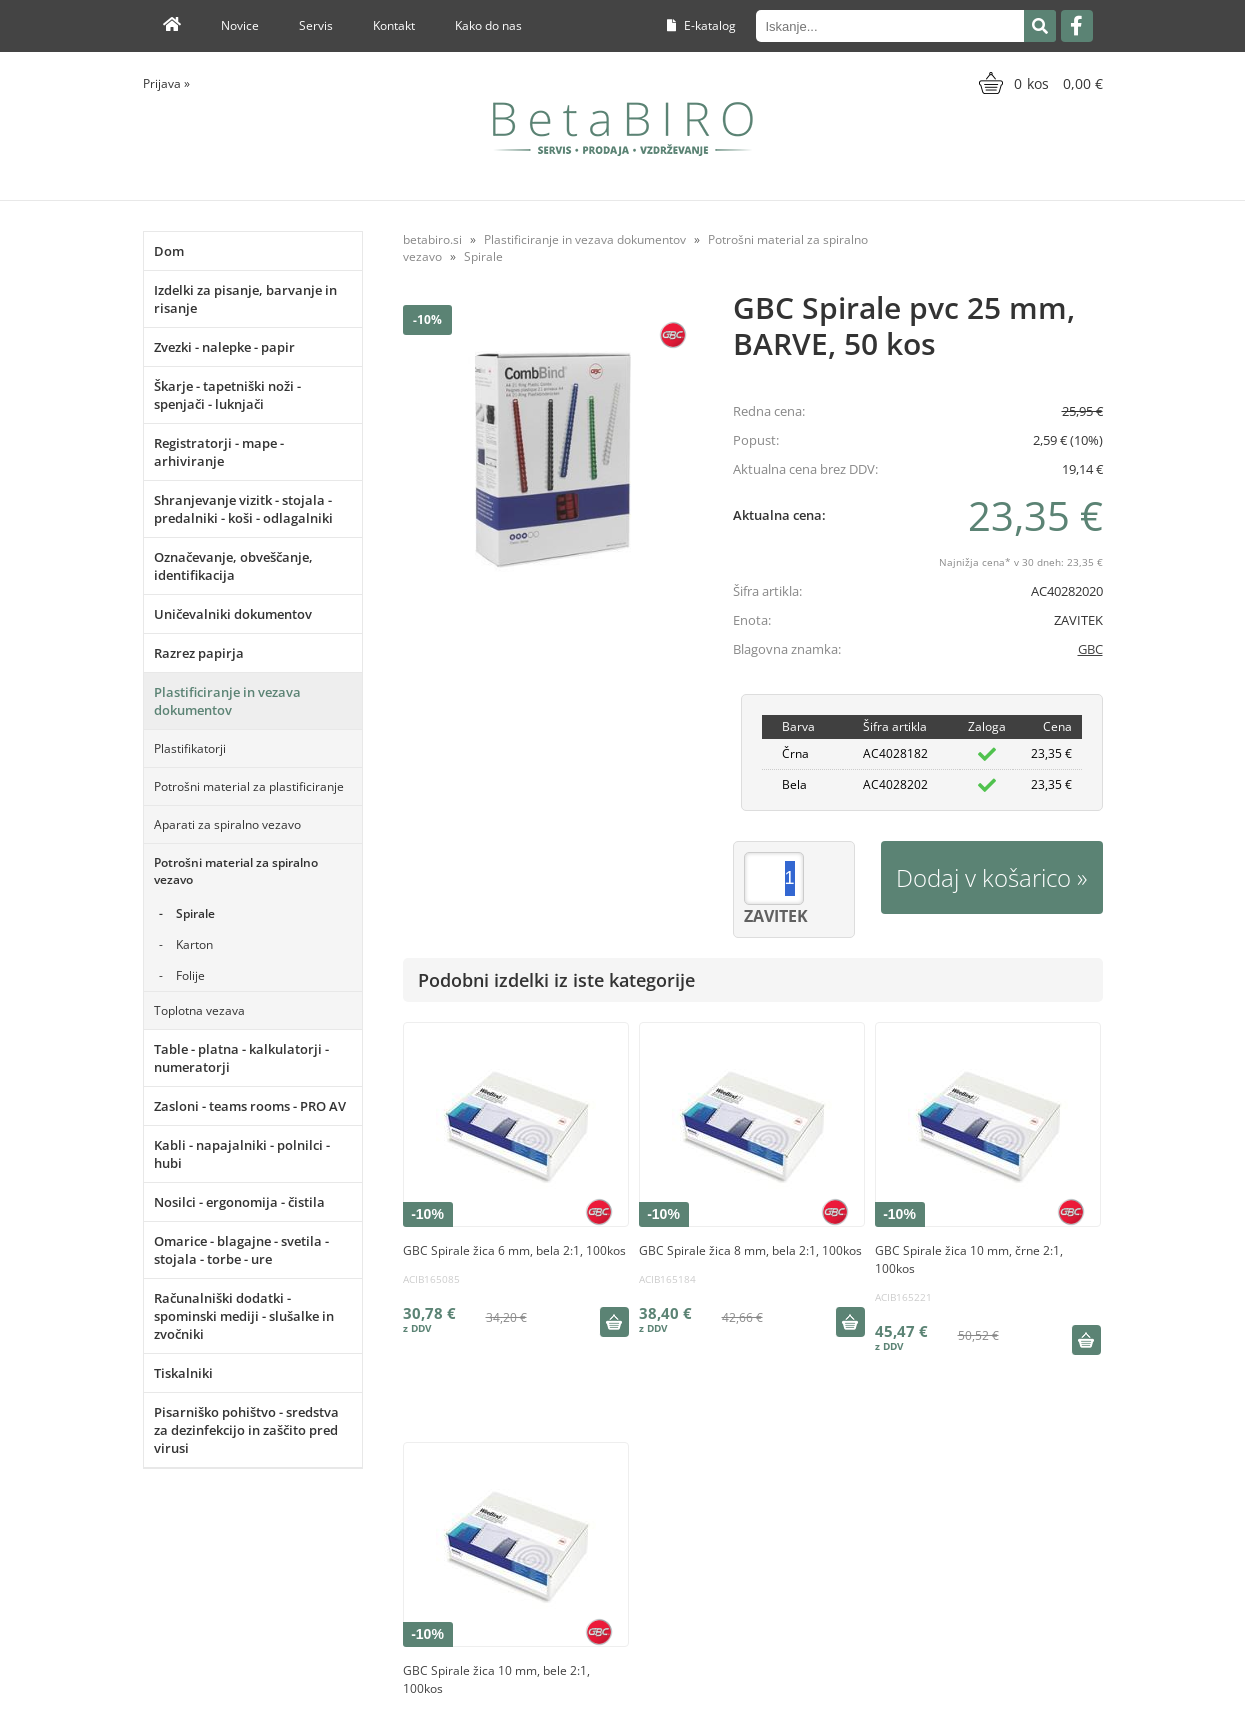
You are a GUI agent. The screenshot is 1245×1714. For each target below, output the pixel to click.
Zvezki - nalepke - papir (224, 347)
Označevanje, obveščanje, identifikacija (233, 566)
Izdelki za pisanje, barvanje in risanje (245, 299)
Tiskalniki (183, 1373)
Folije (190, 975)
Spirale (195, 913)
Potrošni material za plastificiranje (249, 786)
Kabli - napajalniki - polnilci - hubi (242, 1154)
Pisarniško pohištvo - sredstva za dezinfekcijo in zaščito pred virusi (246, 1430)
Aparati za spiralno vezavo (227, 824)
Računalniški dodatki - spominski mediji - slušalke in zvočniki (244, 1316)
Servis (316, 25)
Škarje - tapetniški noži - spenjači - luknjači (227, 395)
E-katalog (701, 25)
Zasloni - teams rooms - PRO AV (250, 1106)
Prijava (166, 83)
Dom (169, 251)
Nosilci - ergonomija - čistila (239, 1202)
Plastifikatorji (190, 748)
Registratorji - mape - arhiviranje (219, 452)
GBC (1090, 649)
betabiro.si (432, 239)
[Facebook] (1077, 26)
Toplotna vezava (199, 1010)
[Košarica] (1038, 83)
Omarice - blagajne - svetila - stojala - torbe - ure (241, 1250)
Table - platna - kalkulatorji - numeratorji (241, 1058)
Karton (194, 944)
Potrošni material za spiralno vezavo (236, 871)
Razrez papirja (199, 653)
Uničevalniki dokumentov (233, 614)
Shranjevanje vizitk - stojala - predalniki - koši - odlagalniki (243, 509)
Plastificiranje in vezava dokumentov (227, 701)
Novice (240, 25)
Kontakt (394, 25)
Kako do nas (488, 25)
